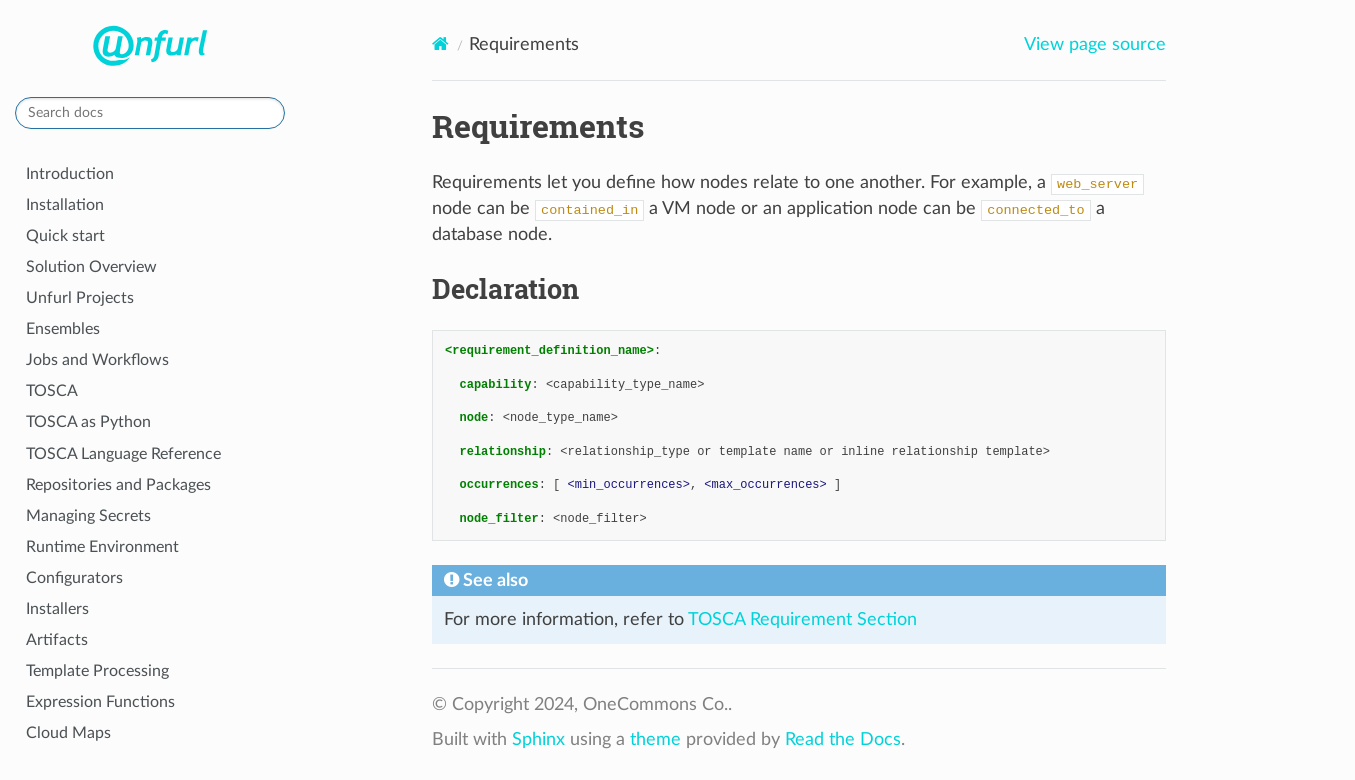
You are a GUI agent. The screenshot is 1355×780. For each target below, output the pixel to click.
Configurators (74, 578)
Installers (57, 609)
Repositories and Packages (118, 485)
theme (655, 740)
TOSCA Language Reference (123, 454)
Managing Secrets (88, 516)
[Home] (440, 44)
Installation (65, 205)
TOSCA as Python (88, 422)
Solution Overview (91, 267)
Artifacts (57, 640)
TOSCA (52, 391)
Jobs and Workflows (97, 360)
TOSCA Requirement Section (802, 620)
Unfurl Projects (80, 298)
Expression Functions (100, 702)
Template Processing (97, 671)
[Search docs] (150, 113)
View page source (1095, 45)
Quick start (65, 236)
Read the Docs (843, 740)
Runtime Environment (102, 547)
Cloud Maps (68, 733)
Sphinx (538, 740)
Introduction (70, 174)
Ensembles (63, 329)
